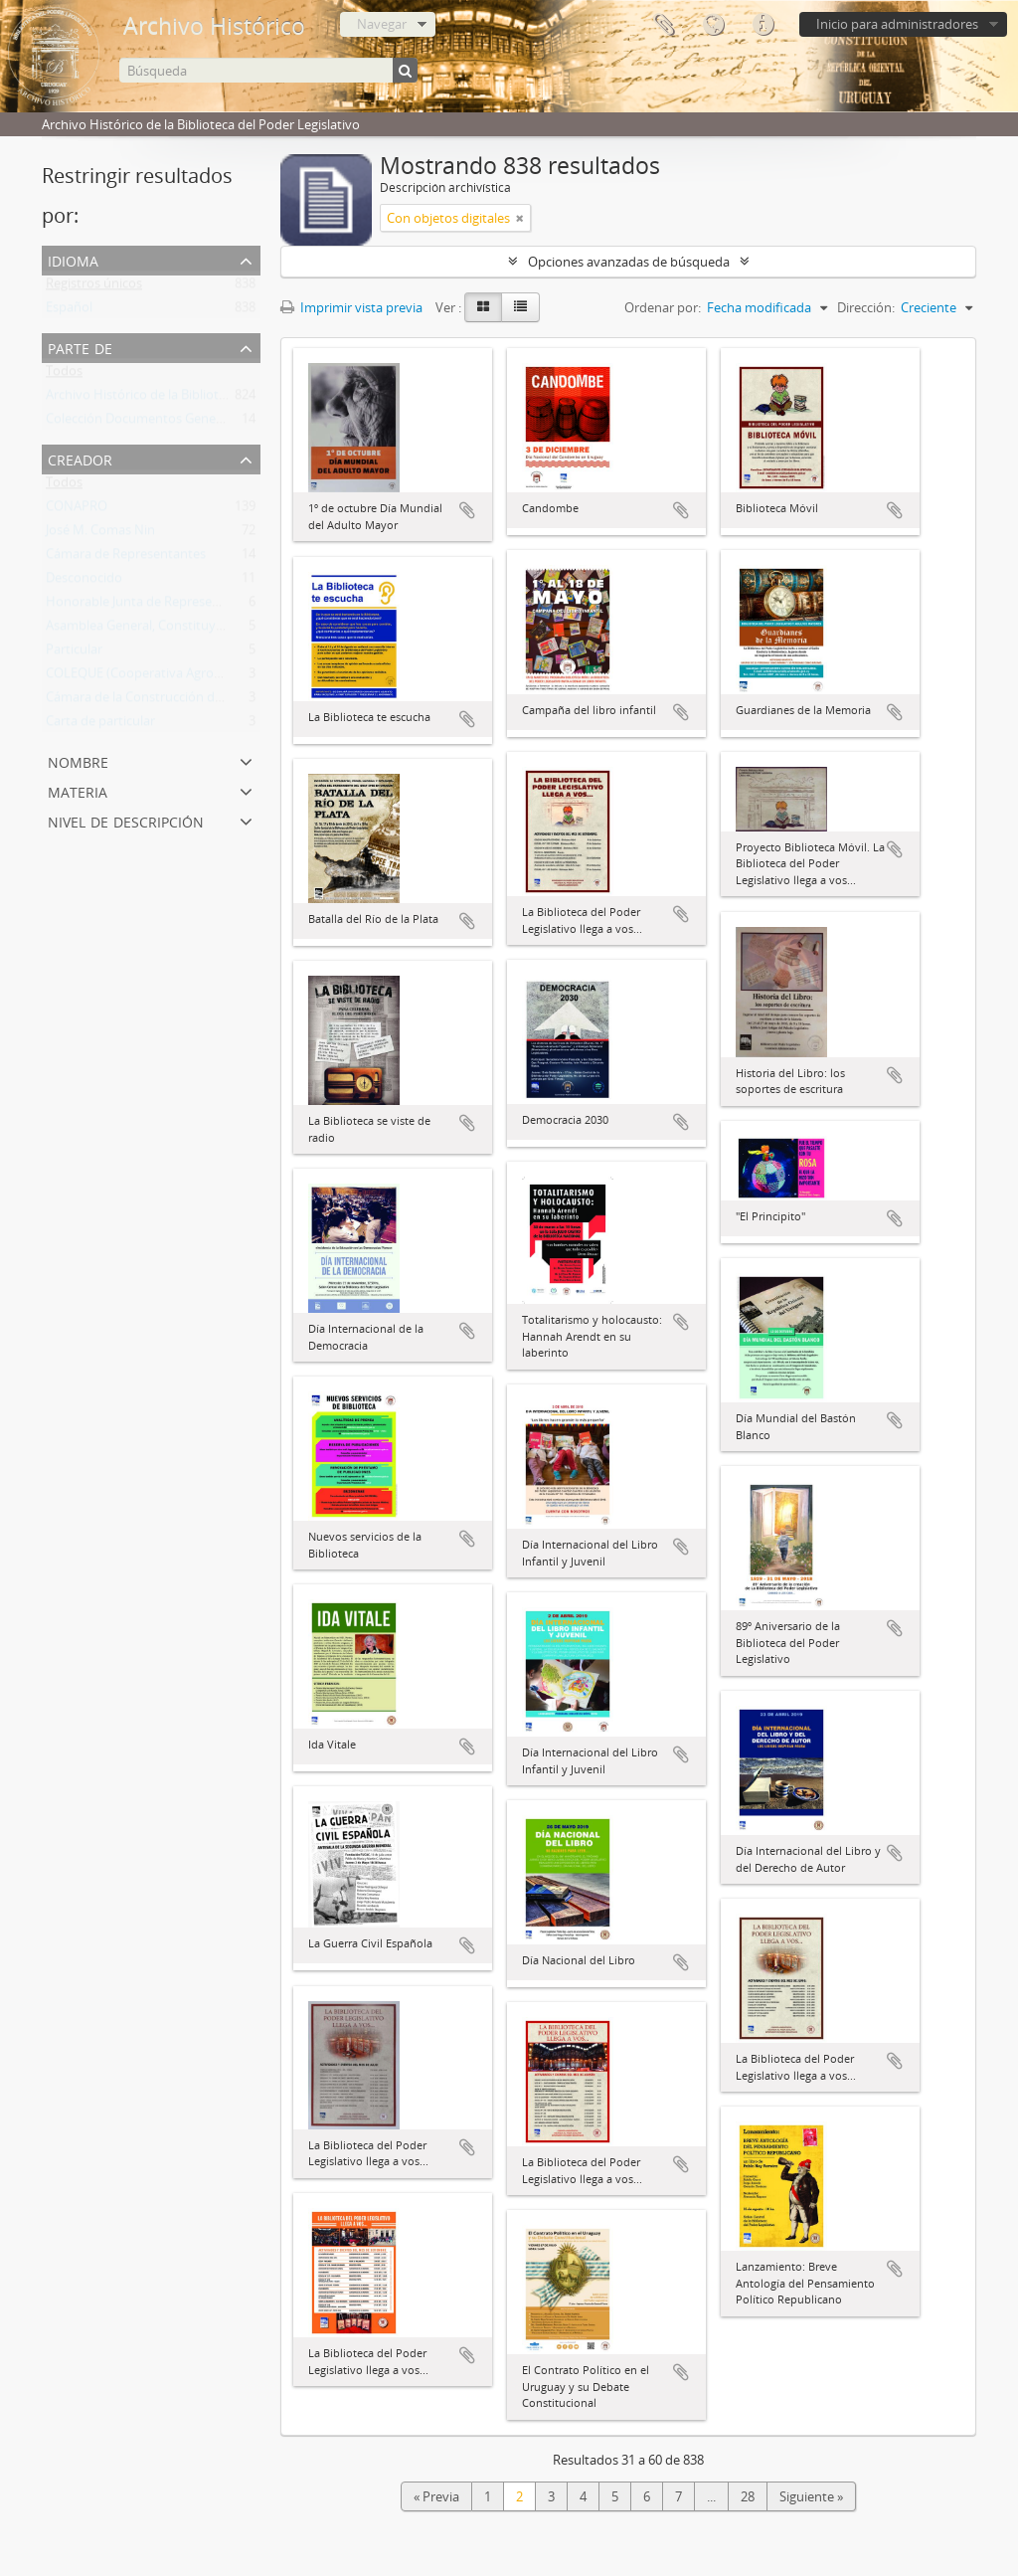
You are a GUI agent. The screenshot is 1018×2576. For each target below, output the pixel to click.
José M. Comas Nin (100, 534)
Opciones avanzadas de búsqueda (629, 262)
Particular (74, 653)
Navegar (382, 24)
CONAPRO (76, 510)
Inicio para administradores (897, 24)
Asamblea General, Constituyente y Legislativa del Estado (214, 630)
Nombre (78, 760)
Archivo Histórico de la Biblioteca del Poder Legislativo (205, 399)
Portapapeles (663, 25)
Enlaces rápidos (762, 25)
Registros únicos (94, 287)
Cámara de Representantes (126, 558)
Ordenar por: (662, 307)
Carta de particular (100, 725)
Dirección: (866, 307)
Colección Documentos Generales (145, 423)
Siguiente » (811, 2496)
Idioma (713, 25)
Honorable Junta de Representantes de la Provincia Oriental (221, 606)
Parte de (80, 346)
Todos (64, 375)
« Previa (436, 2496)
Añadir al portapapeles (467, 510)
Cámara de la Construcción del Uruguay (162, 701)
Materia (77, 790)
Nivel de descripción (126, 820)
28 (748, 2496)
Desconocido (84, 582)
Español (69, 311)
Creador (80, 458)
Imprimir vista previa (351, 307)
